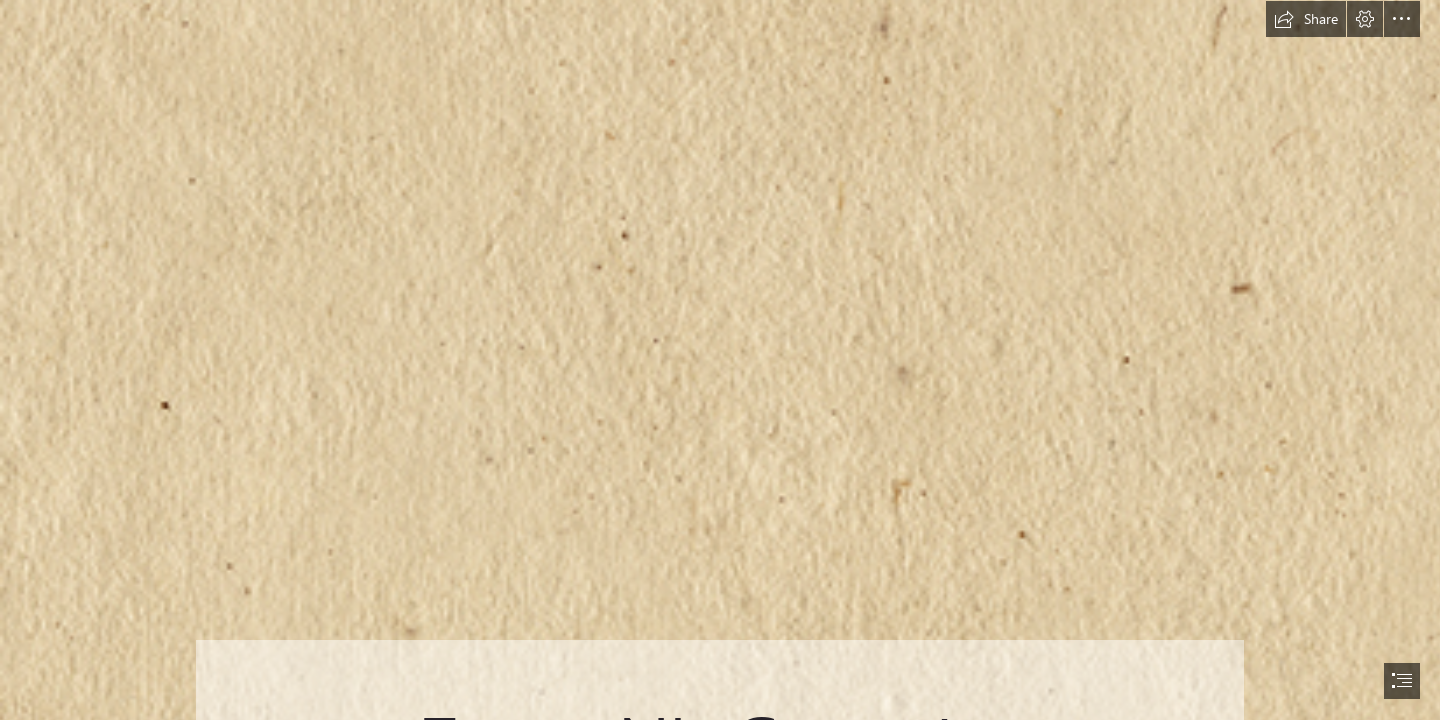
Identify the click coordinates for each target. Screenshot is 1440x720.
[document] (720, 360)
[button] (1306, 19)
